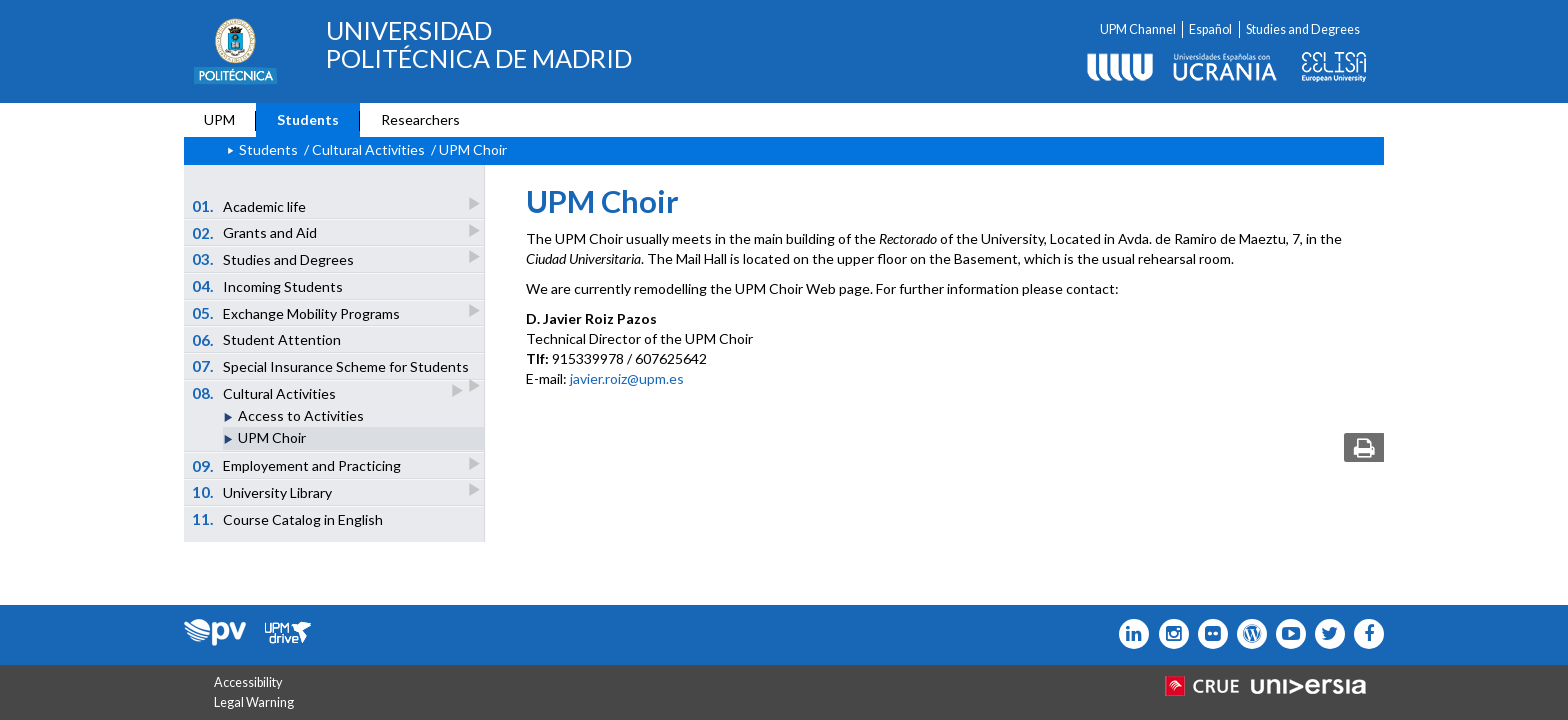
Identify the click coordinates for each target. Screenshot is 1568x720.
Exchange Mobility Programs (297, 312)
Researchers (420, 119)
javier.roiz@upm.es (627, 378)
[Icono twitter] (1208, 634)
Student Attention (267, 340)
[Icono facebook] (1364, 634)
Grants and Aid (256, 232)
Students (308, 119)
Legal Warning (254, 702)
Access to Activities (301, 415)
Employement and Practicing (298, 465)
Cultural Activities (265, 392)
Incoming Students (268, 286)
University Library (263, 491)
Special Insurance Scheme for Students (332, 368)
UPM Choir (272, 437)
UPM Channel (1138, 29)
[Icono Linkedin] (1129, 634)
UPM (219, 119)
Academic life (250, 205)
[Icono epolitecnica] (1247, 634)
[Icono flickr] (1325, 634)
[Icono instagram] (1168, 634)
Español (1210, 29)
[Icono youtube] (1286, 634)
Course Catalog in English (288, 519)
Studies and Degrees (1303, 29)
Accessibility (248, 682)
